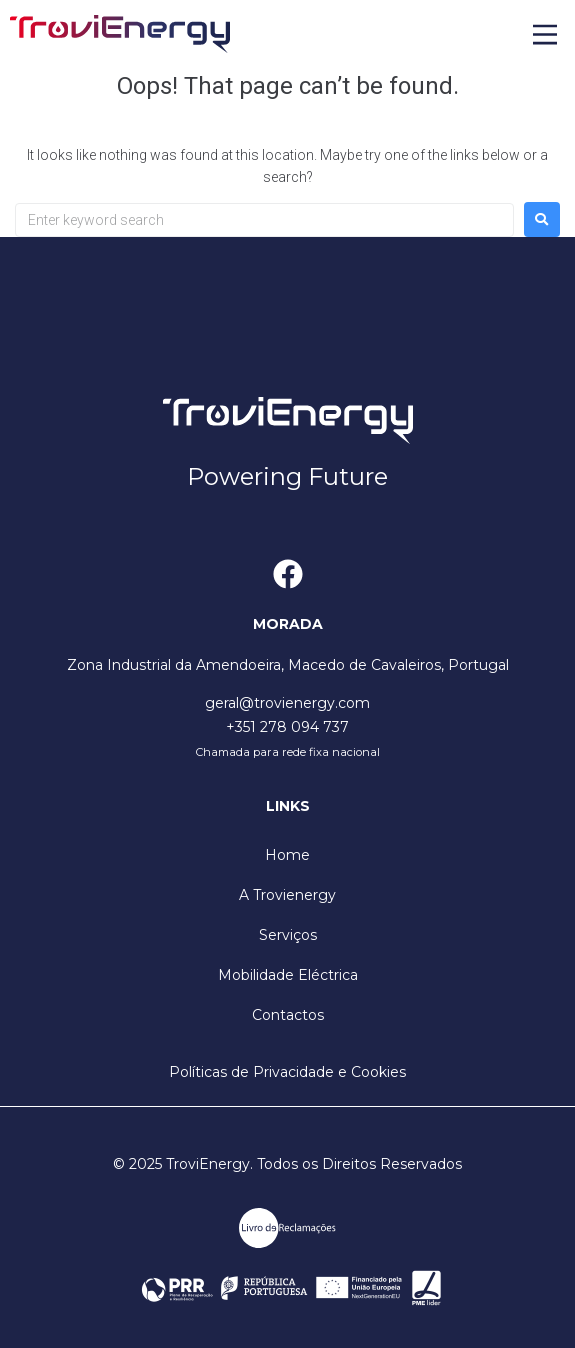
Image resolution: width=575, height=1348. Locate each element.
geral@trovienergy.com (287, 703)
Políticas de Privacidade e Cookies (287, 1072)
